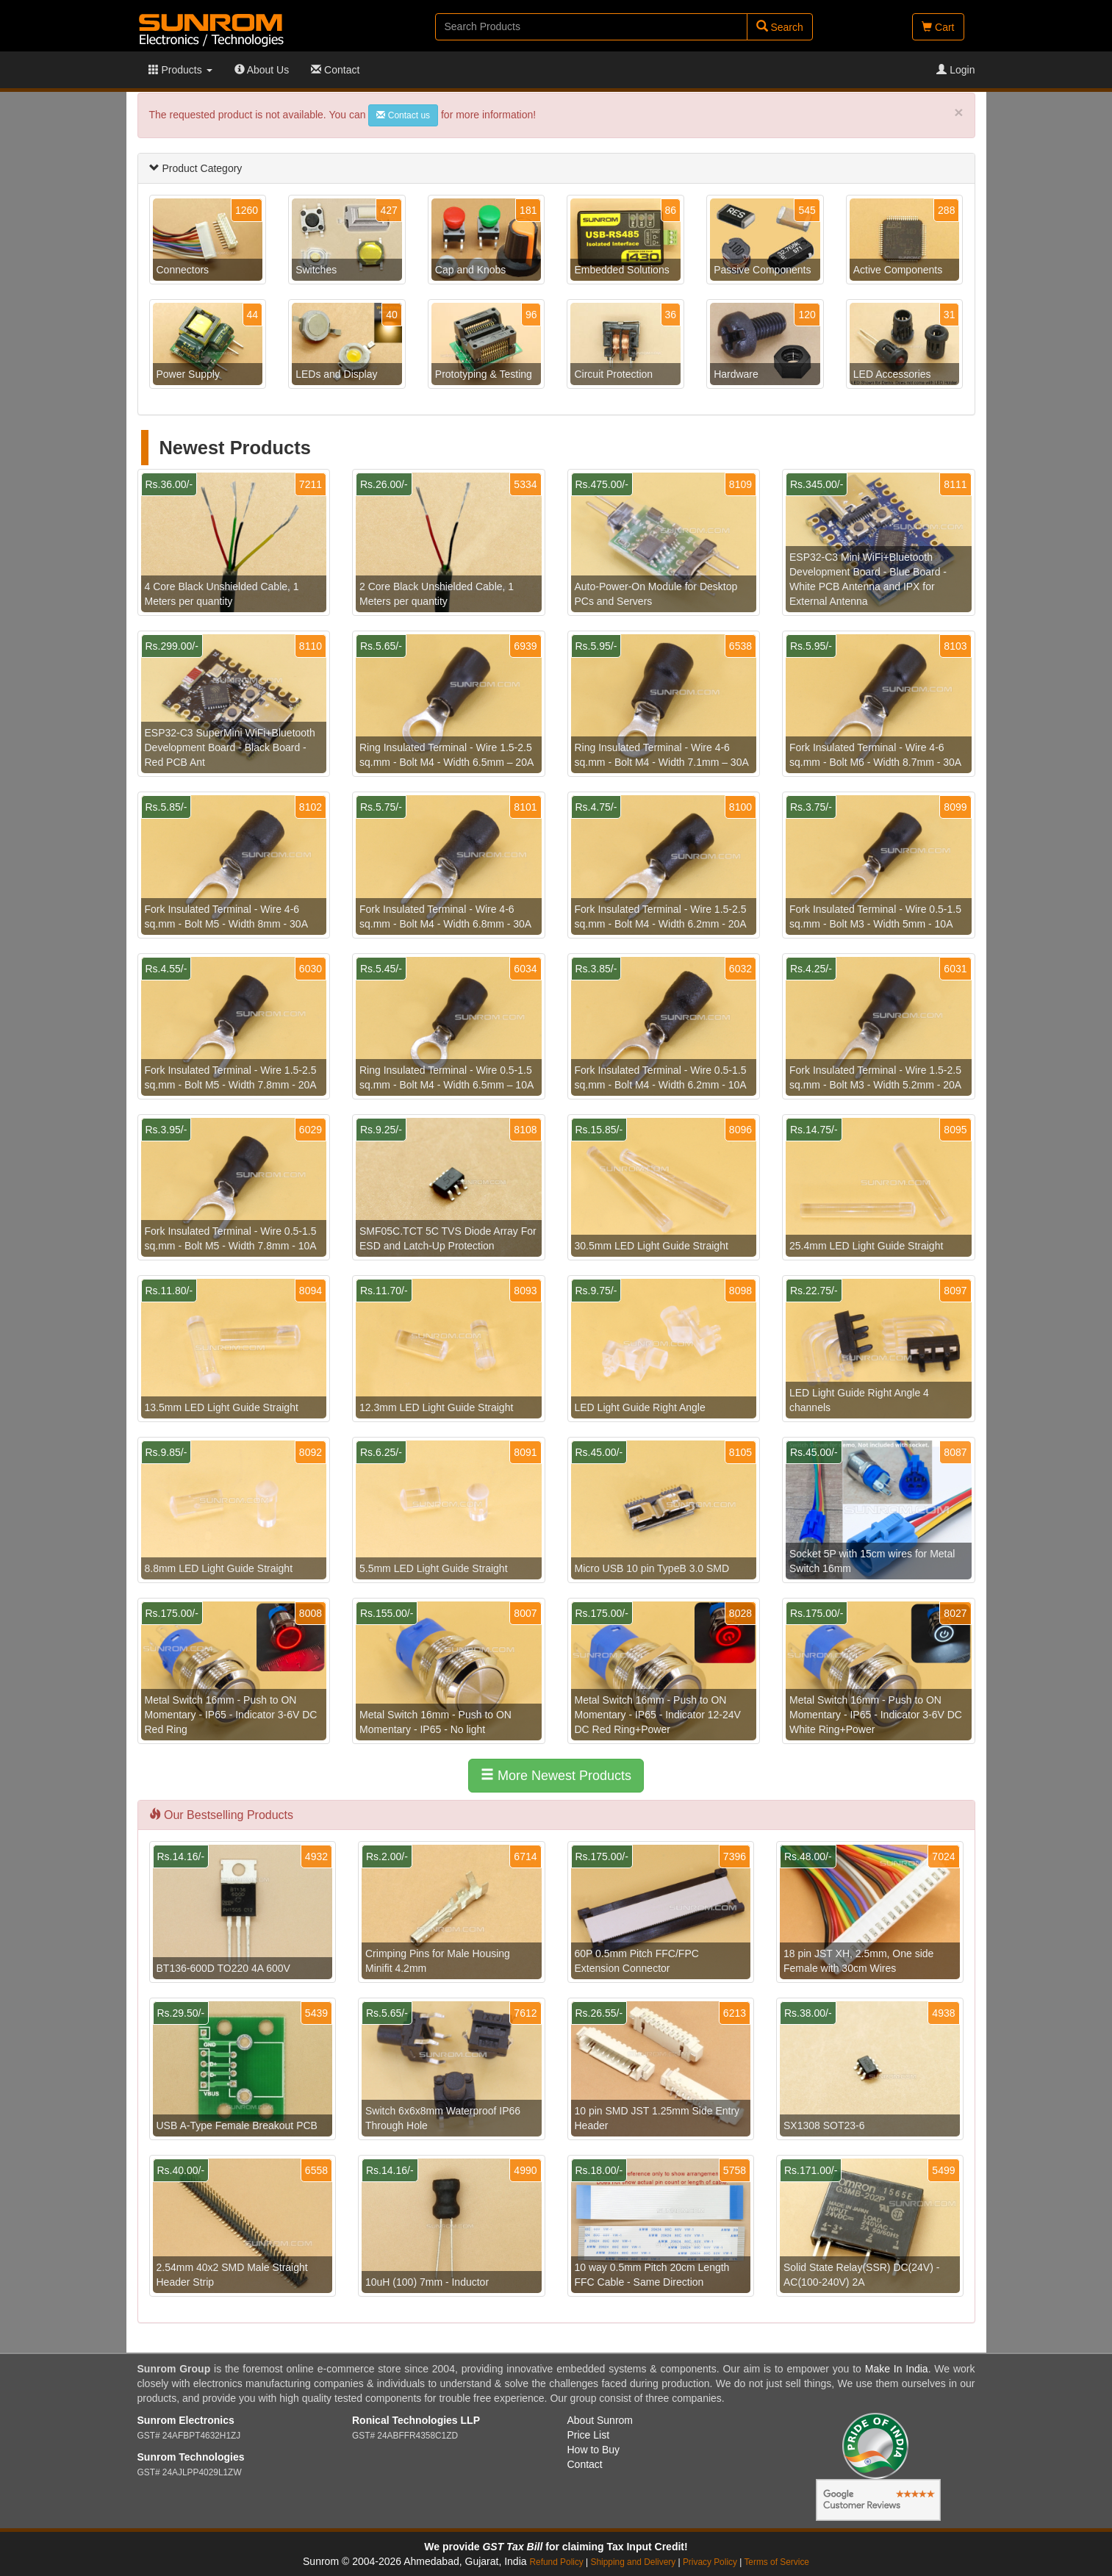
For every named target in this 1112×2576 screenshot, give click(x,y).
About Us (262, 70)
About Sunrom (600, 2420)
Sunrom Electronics (185, 2420)
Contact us (403, 115)
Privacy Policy (710, 2562)
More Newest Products (556, 1775)
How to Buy (593, 2449)
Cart (938, 27)
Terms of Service (776, 2562)
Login (955, 70)
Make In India (896, 2369)
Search (779, 27)
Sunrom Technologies (191, 2457)
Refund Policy (556, 2562)
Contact (335, 70)
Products (180, 70)
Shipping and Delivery (633, 2562)
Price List (588, 2435)
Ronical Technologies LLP (416, 2420)
